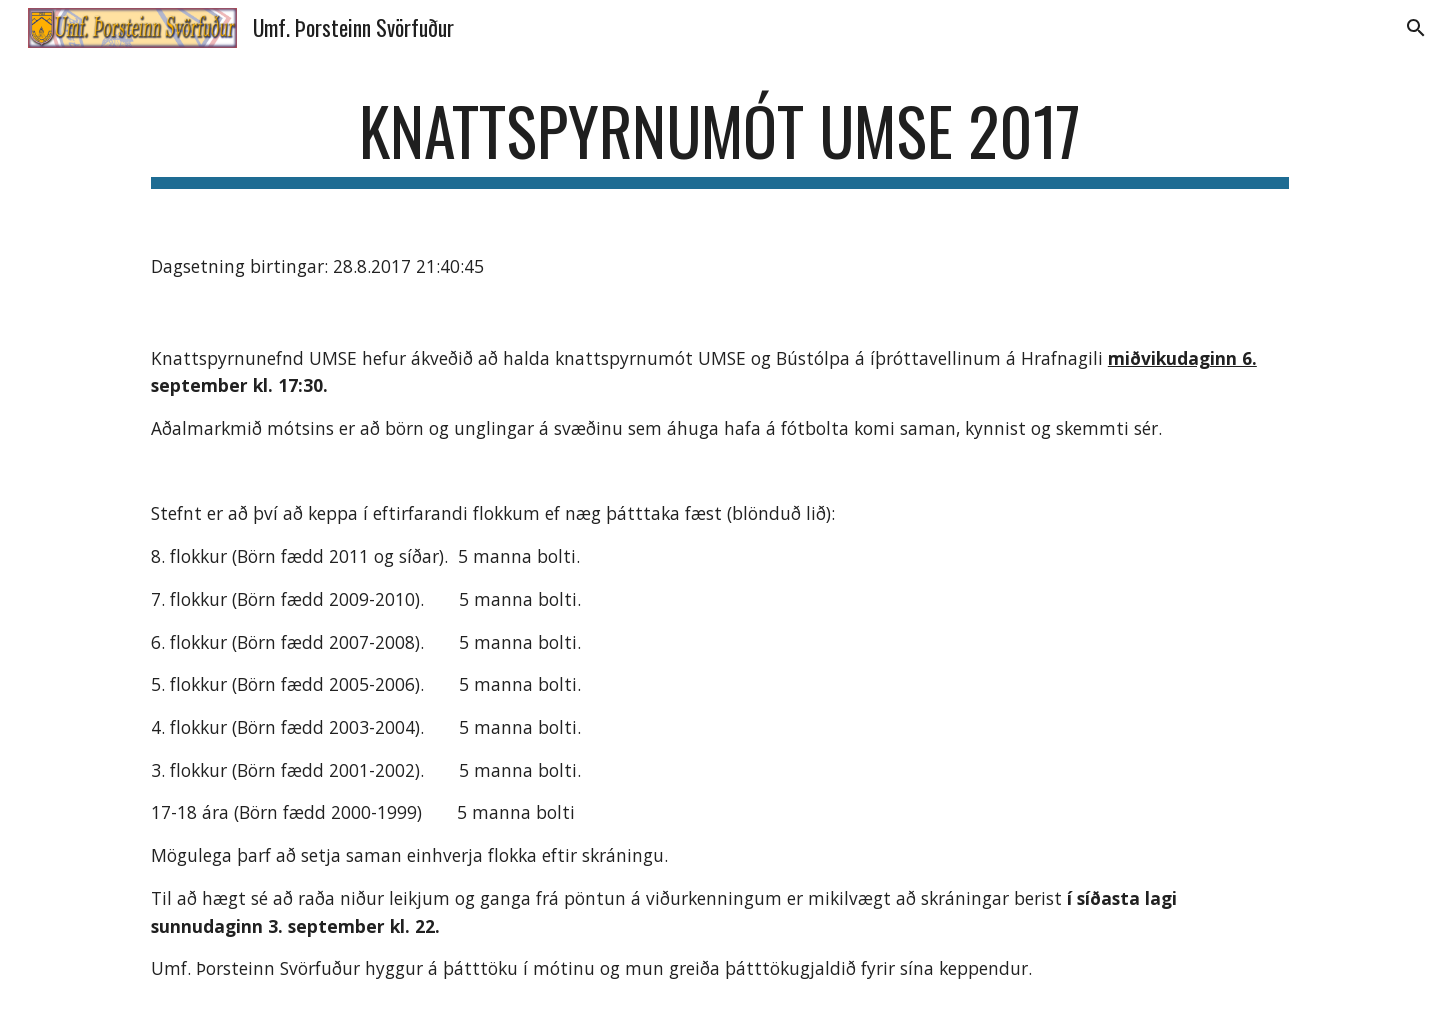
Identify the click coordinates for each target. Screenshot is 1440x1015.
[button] (1416, 28)
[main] (720, 140)
